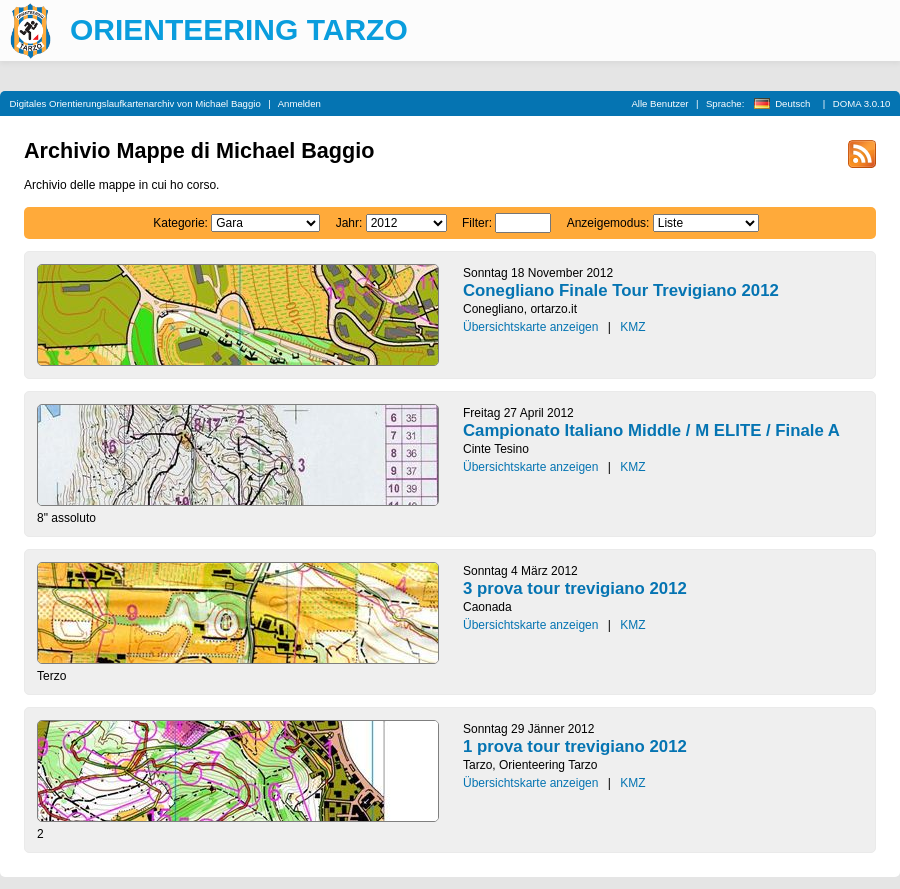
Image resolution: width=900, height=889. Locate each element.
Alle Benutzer (659, 103)
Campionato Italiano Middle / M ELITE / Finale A (651, 430)
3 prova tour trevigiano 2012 (575, 588)
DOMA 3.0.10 (862, 103)
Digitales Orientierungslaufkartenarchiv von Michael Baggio (135, 103)
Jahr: (349, 223)
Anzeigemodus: (608, 223)
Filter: (477, 223)
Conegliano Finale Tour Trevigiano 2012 (621, 290)
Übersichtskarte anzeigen (530, 327)
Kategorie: (180, 223)
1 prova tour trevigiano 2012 (575, 746)
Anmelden (299, 103)
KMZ (632, 327)
